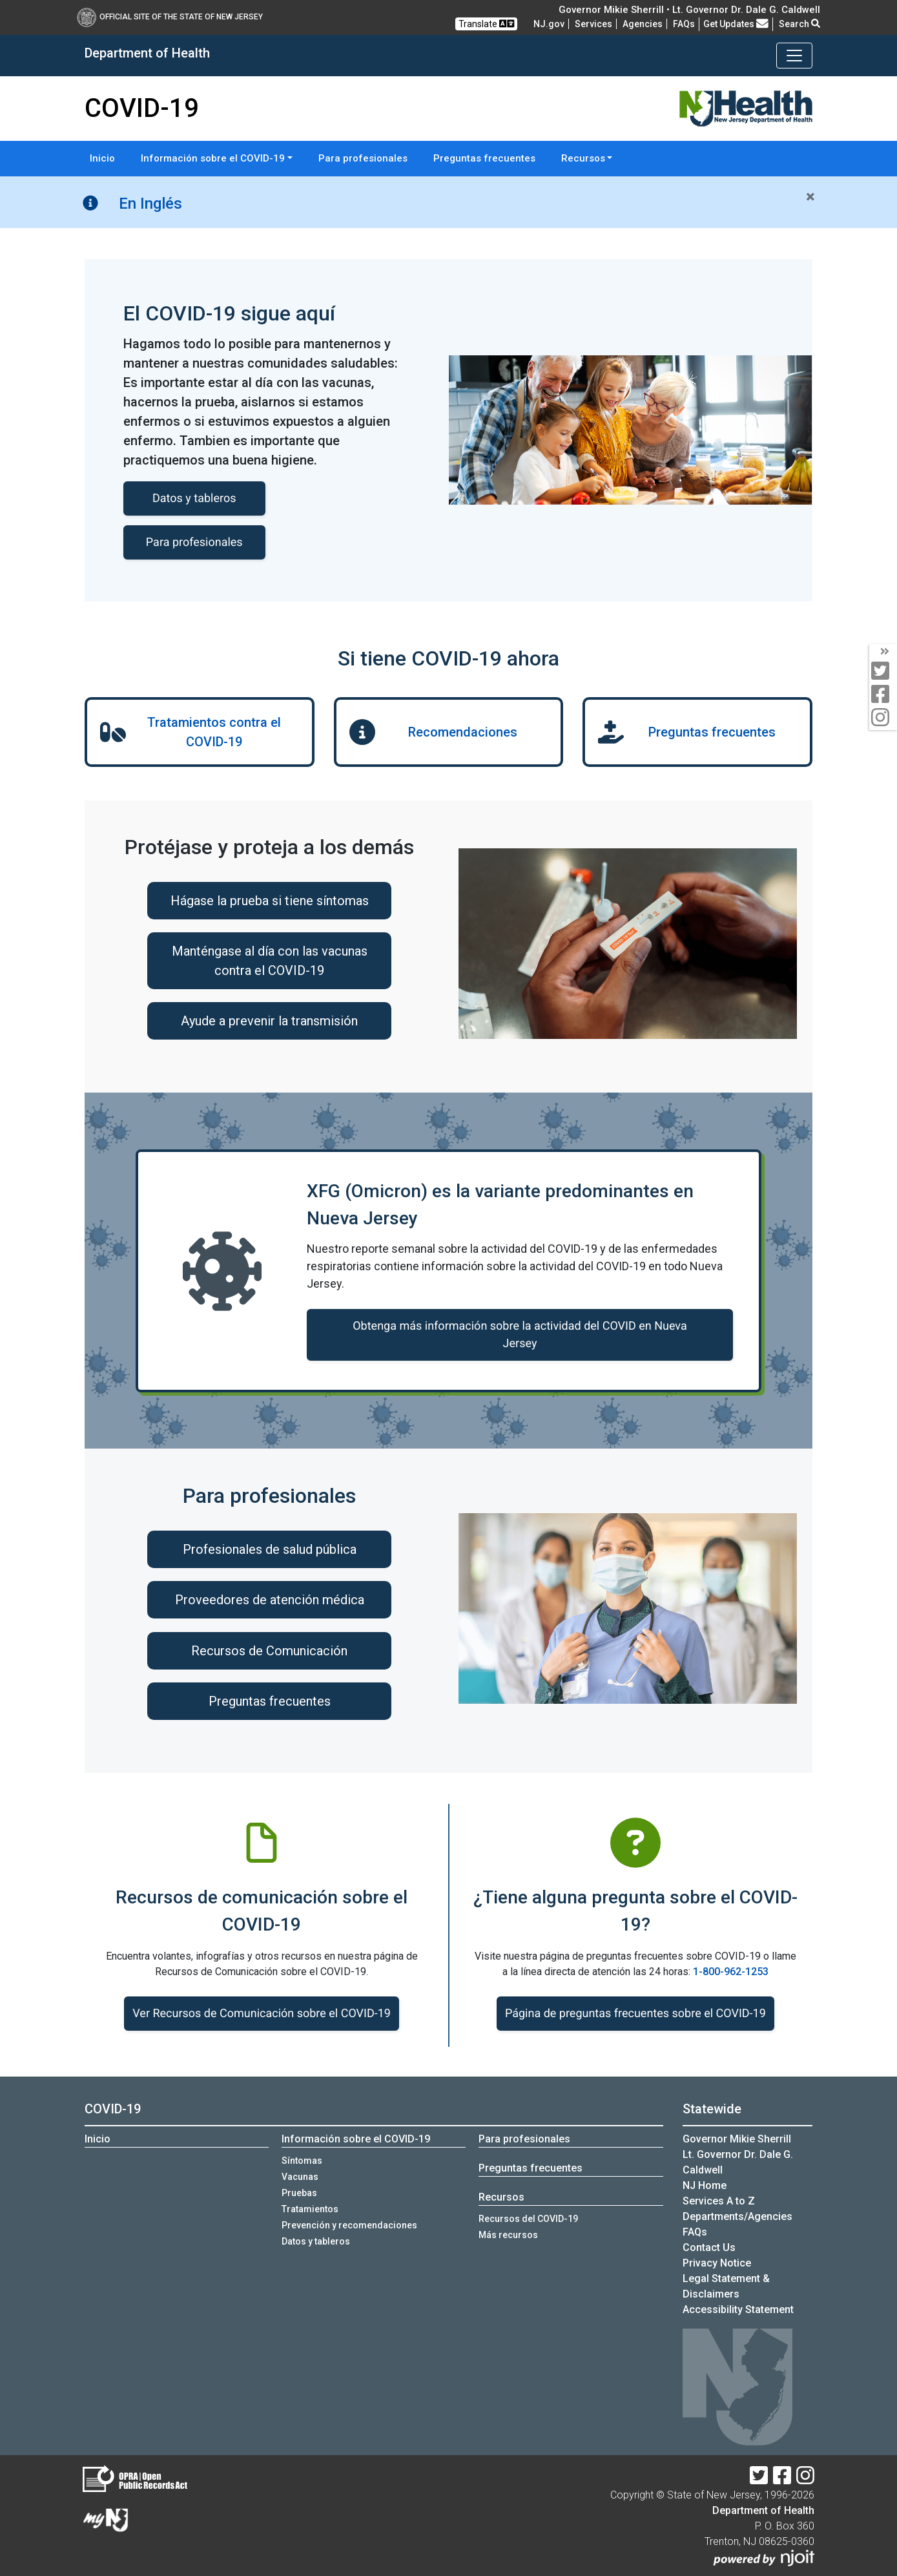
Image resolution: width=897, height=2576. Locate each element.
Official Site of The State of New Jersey (170, 16)
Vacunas (300, 2177)
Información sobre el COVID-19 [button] (213, 158)
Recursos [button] (583, 158)
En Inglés (150, 203)
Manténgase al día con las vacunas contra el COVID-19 (269, 960)
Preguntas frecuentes (484, 158)
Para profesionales (362, 158)
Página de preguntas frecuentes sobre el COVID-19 (635, 2013)
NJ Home (705, 2185)
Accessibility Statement (738, 2309)
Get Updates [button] (735, 24)
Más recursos (508, 2235)
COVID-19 (113, 2109)
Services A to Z (719, 2201)
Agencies (643, 24)
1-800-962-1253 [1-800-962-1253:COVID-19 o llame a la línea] (730, 1971)
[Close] (810, 197)
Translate (486, 23)
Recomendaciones (462, 732)
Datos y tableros (316, 2241)
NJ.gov (548, 24)
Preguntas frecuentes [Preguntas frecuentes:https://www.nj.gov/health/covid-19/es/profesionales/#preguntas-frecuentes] (270, 1701)
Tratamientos (310, 2209)
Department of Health (763, 2510)
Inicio (102, 158)
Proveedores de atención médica (269, 1599)
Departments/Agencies (737, 2216)
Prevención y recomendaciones (349, 2225)
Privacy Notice (717, 2263)
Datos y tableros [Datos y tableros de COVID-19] (194, 498)
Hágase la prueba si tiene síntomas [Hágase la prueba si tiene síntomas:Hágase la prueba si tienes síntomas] (269, 900)
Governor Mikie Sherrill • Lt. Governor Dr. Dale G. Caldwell (689, 10)
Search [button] (799, 24)
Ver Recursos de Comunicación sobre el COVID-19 (261, 2013)
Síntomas (302, 2160)
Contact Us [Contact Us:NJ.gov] (709, 2247)
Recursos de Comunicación (269, 1651)
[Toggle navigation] (794, 55)
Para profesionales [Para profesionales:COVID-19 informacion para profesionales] (194, 542)
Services (593, 24)
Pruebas (299, 2193)
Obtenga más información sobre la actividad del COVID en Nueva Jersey (520, 1334)
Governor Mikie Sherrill (737, 2139)
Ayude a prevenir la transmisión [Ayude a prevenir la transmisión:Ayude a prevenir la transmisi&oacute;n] (269, 1021)
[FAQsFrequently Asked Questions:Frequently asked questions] (684, 24)
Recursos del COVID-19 (528, 2219)
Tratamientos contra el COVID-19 (214, 732)
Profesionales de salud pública (269, 1549)
